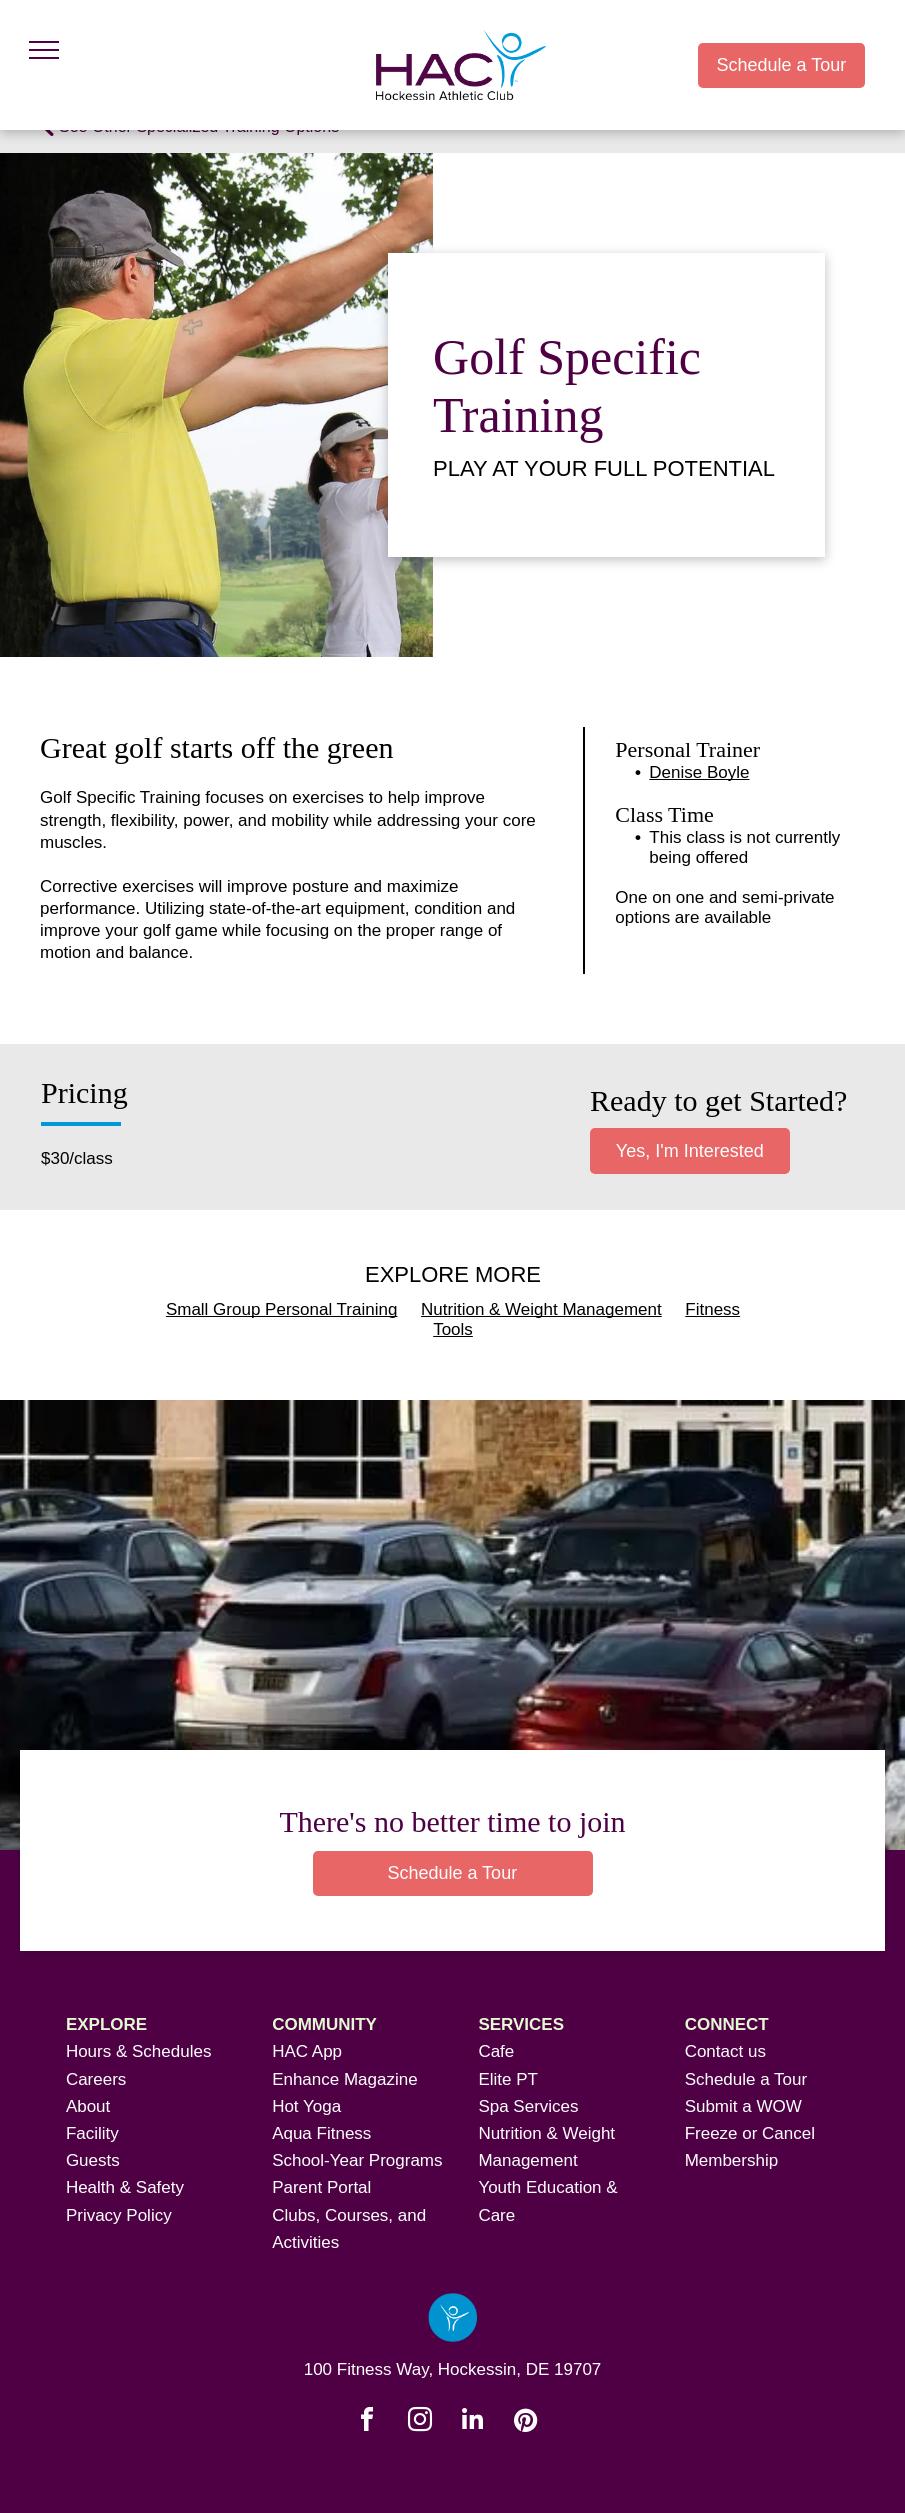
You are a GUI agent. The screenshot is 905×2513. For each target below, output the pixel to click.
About (88, 2106)
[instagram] (420, 2422)
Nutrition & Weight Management (541, 1309)
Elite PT (508, 2079)
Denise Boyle (699, 772)
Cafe (496, 2051)
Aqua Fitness (321, 2133)
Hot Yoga (306, 2106)
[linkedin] (473, 2422)
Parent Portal (321, 2187)
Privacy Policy (119, 2215)
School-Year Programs (357, 2160)
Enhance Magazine (345, 2079)
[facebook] (367, 2422)
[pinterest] (526, 2422)
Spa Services (528, 2106)
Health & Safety (125, 2187)
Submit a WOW (743, 2106)
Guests (93, 2160)
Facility (92, 2133)
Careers (96, 2079)
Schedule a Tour (746, 2079)
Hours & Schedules (139, 2051)
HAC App (307, 2051)
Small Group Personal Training (282, 1309)
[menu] (44, 50)
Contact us (725, 2051)
